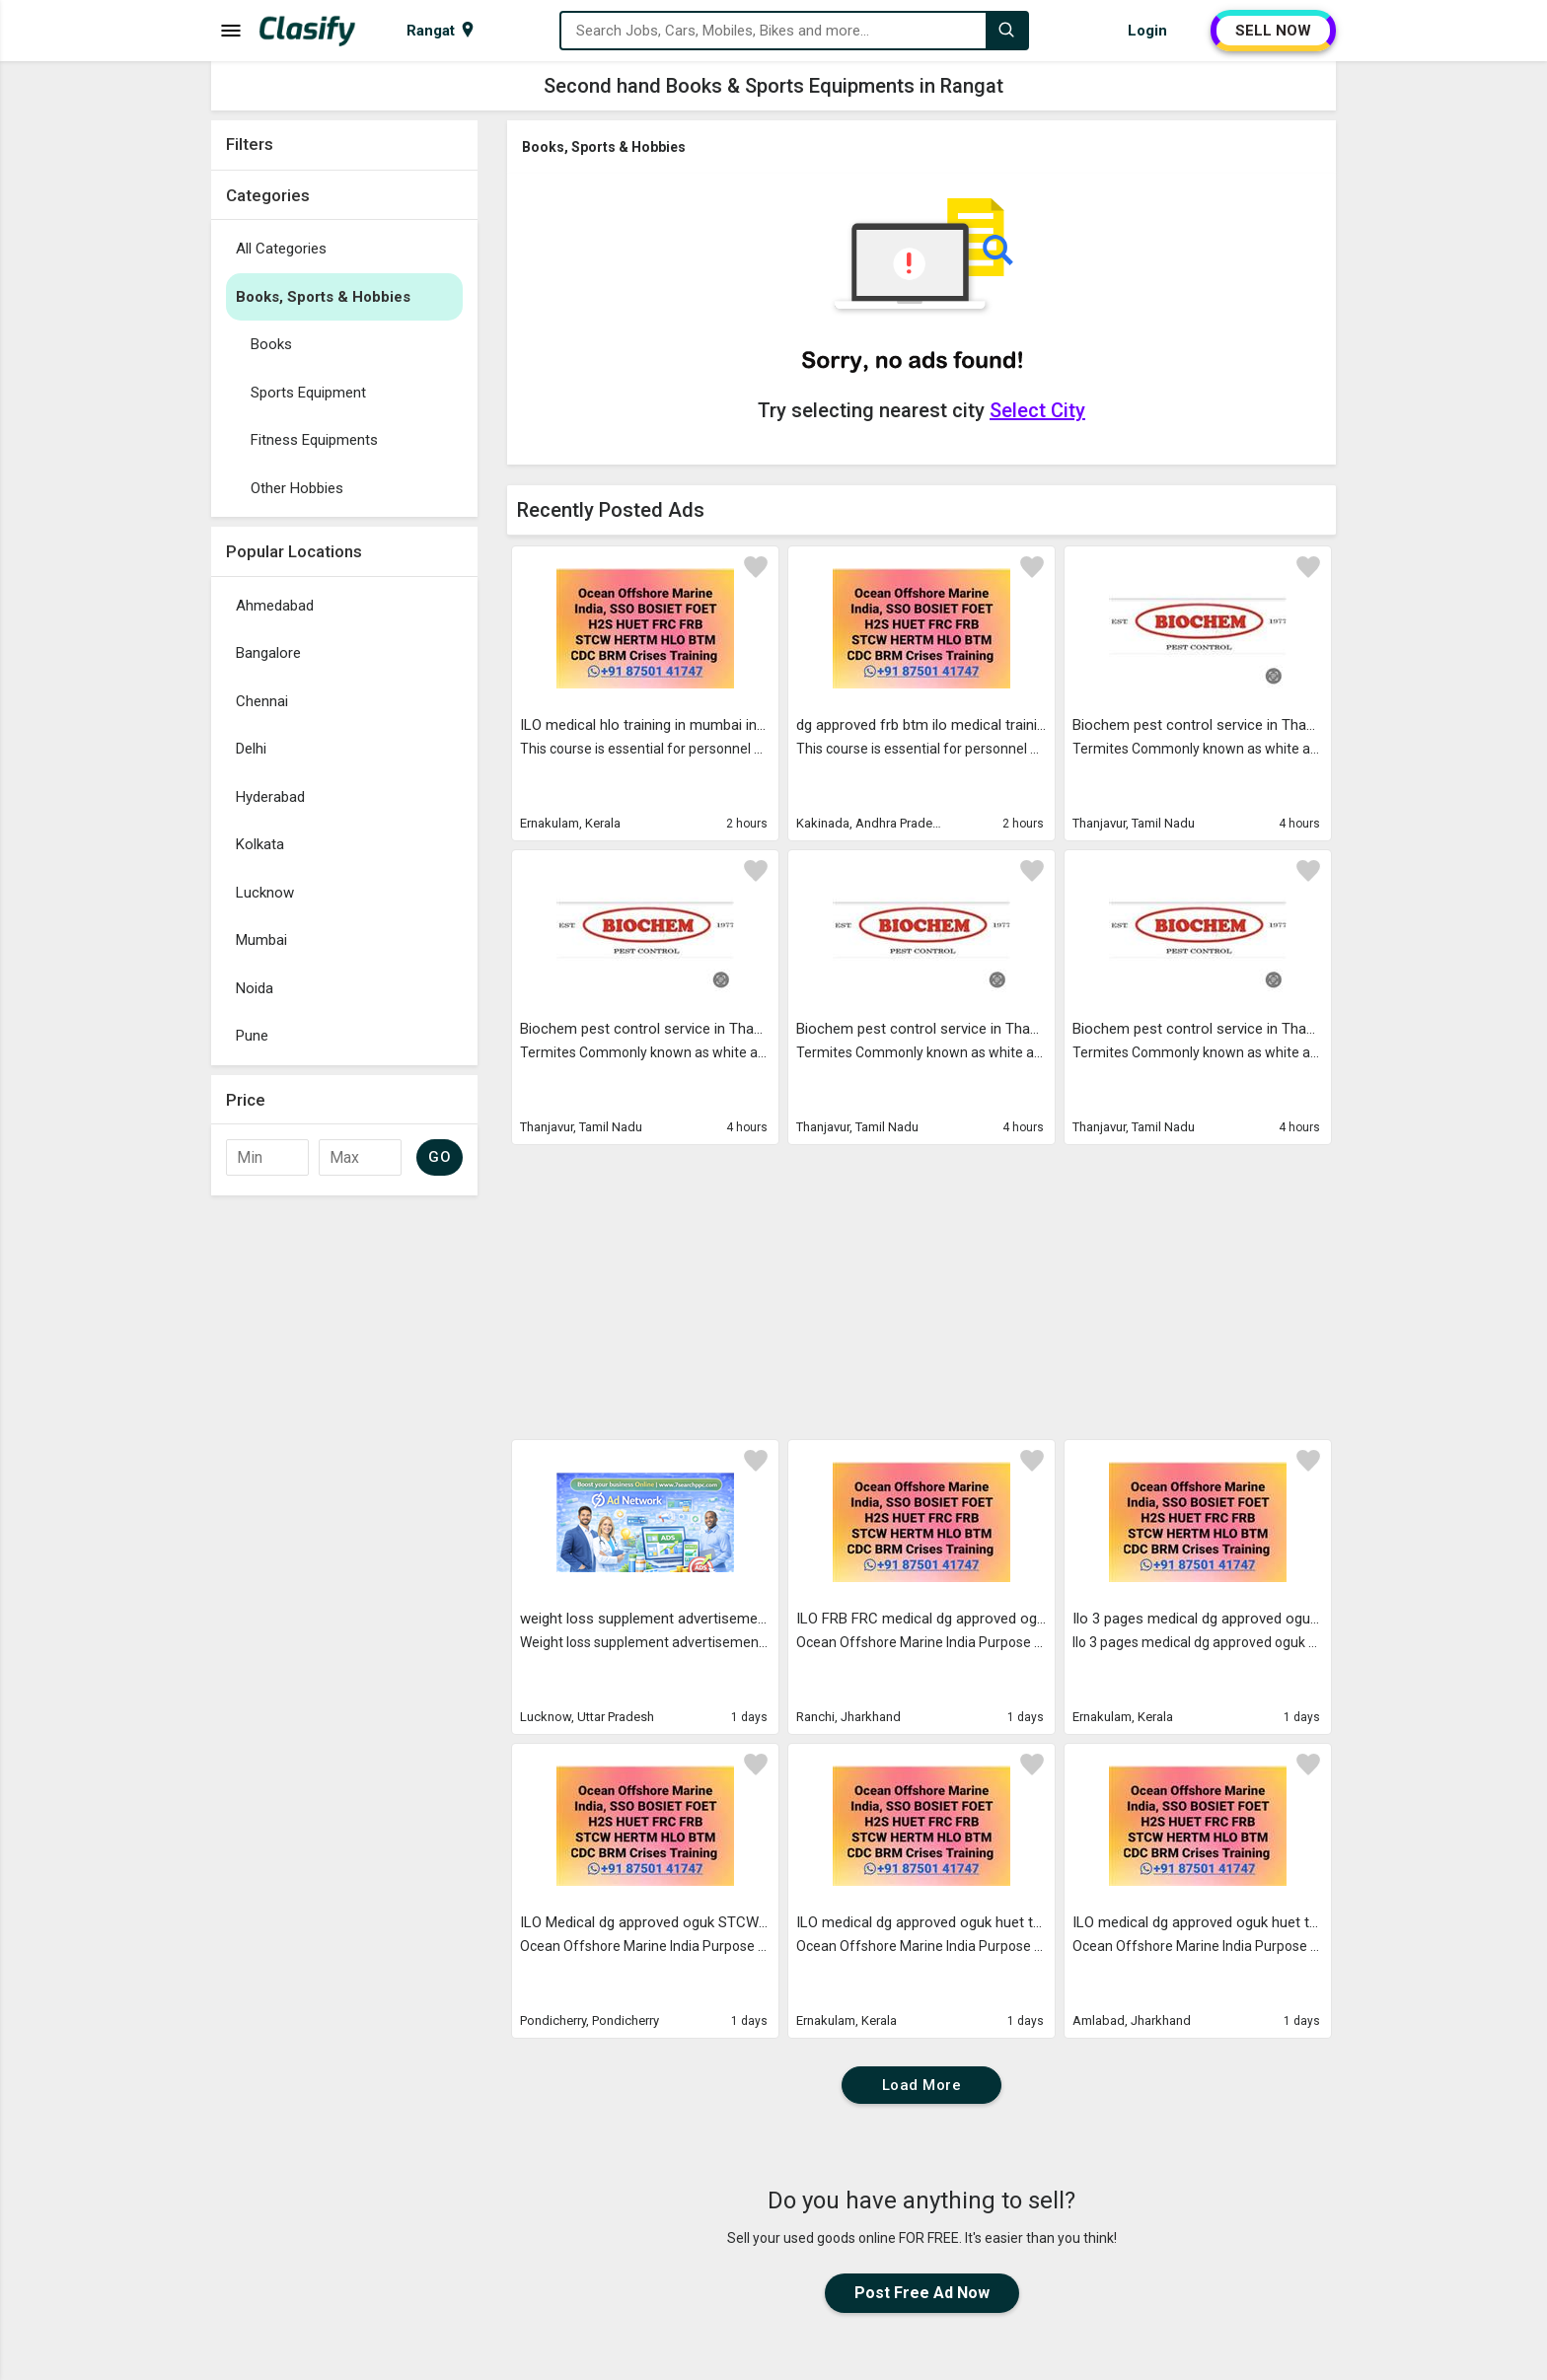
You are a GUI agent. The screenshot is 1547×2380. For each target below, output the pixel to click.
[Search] (1006, 30)
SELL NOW (1273, 30)
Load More (922, 2085)
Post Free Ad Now (922, 2292)
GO (439, 1157)
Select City (1037, 410)
